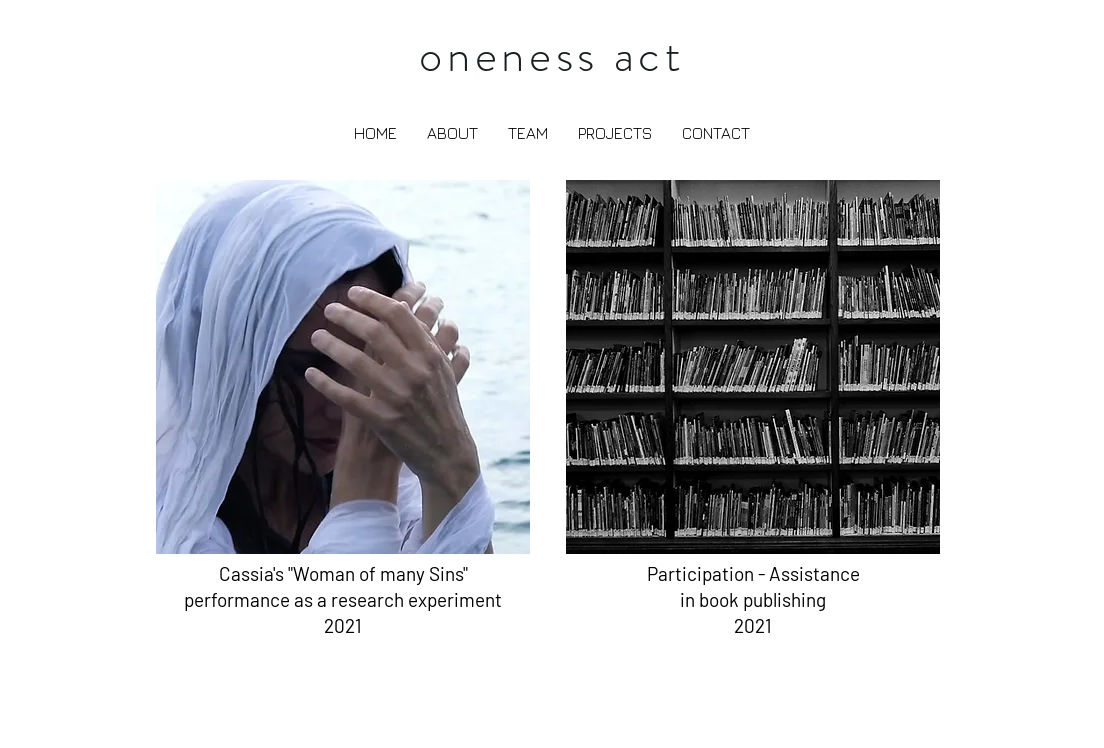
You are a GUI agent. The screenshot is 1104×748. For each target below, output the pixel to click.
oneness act (552, 55)
